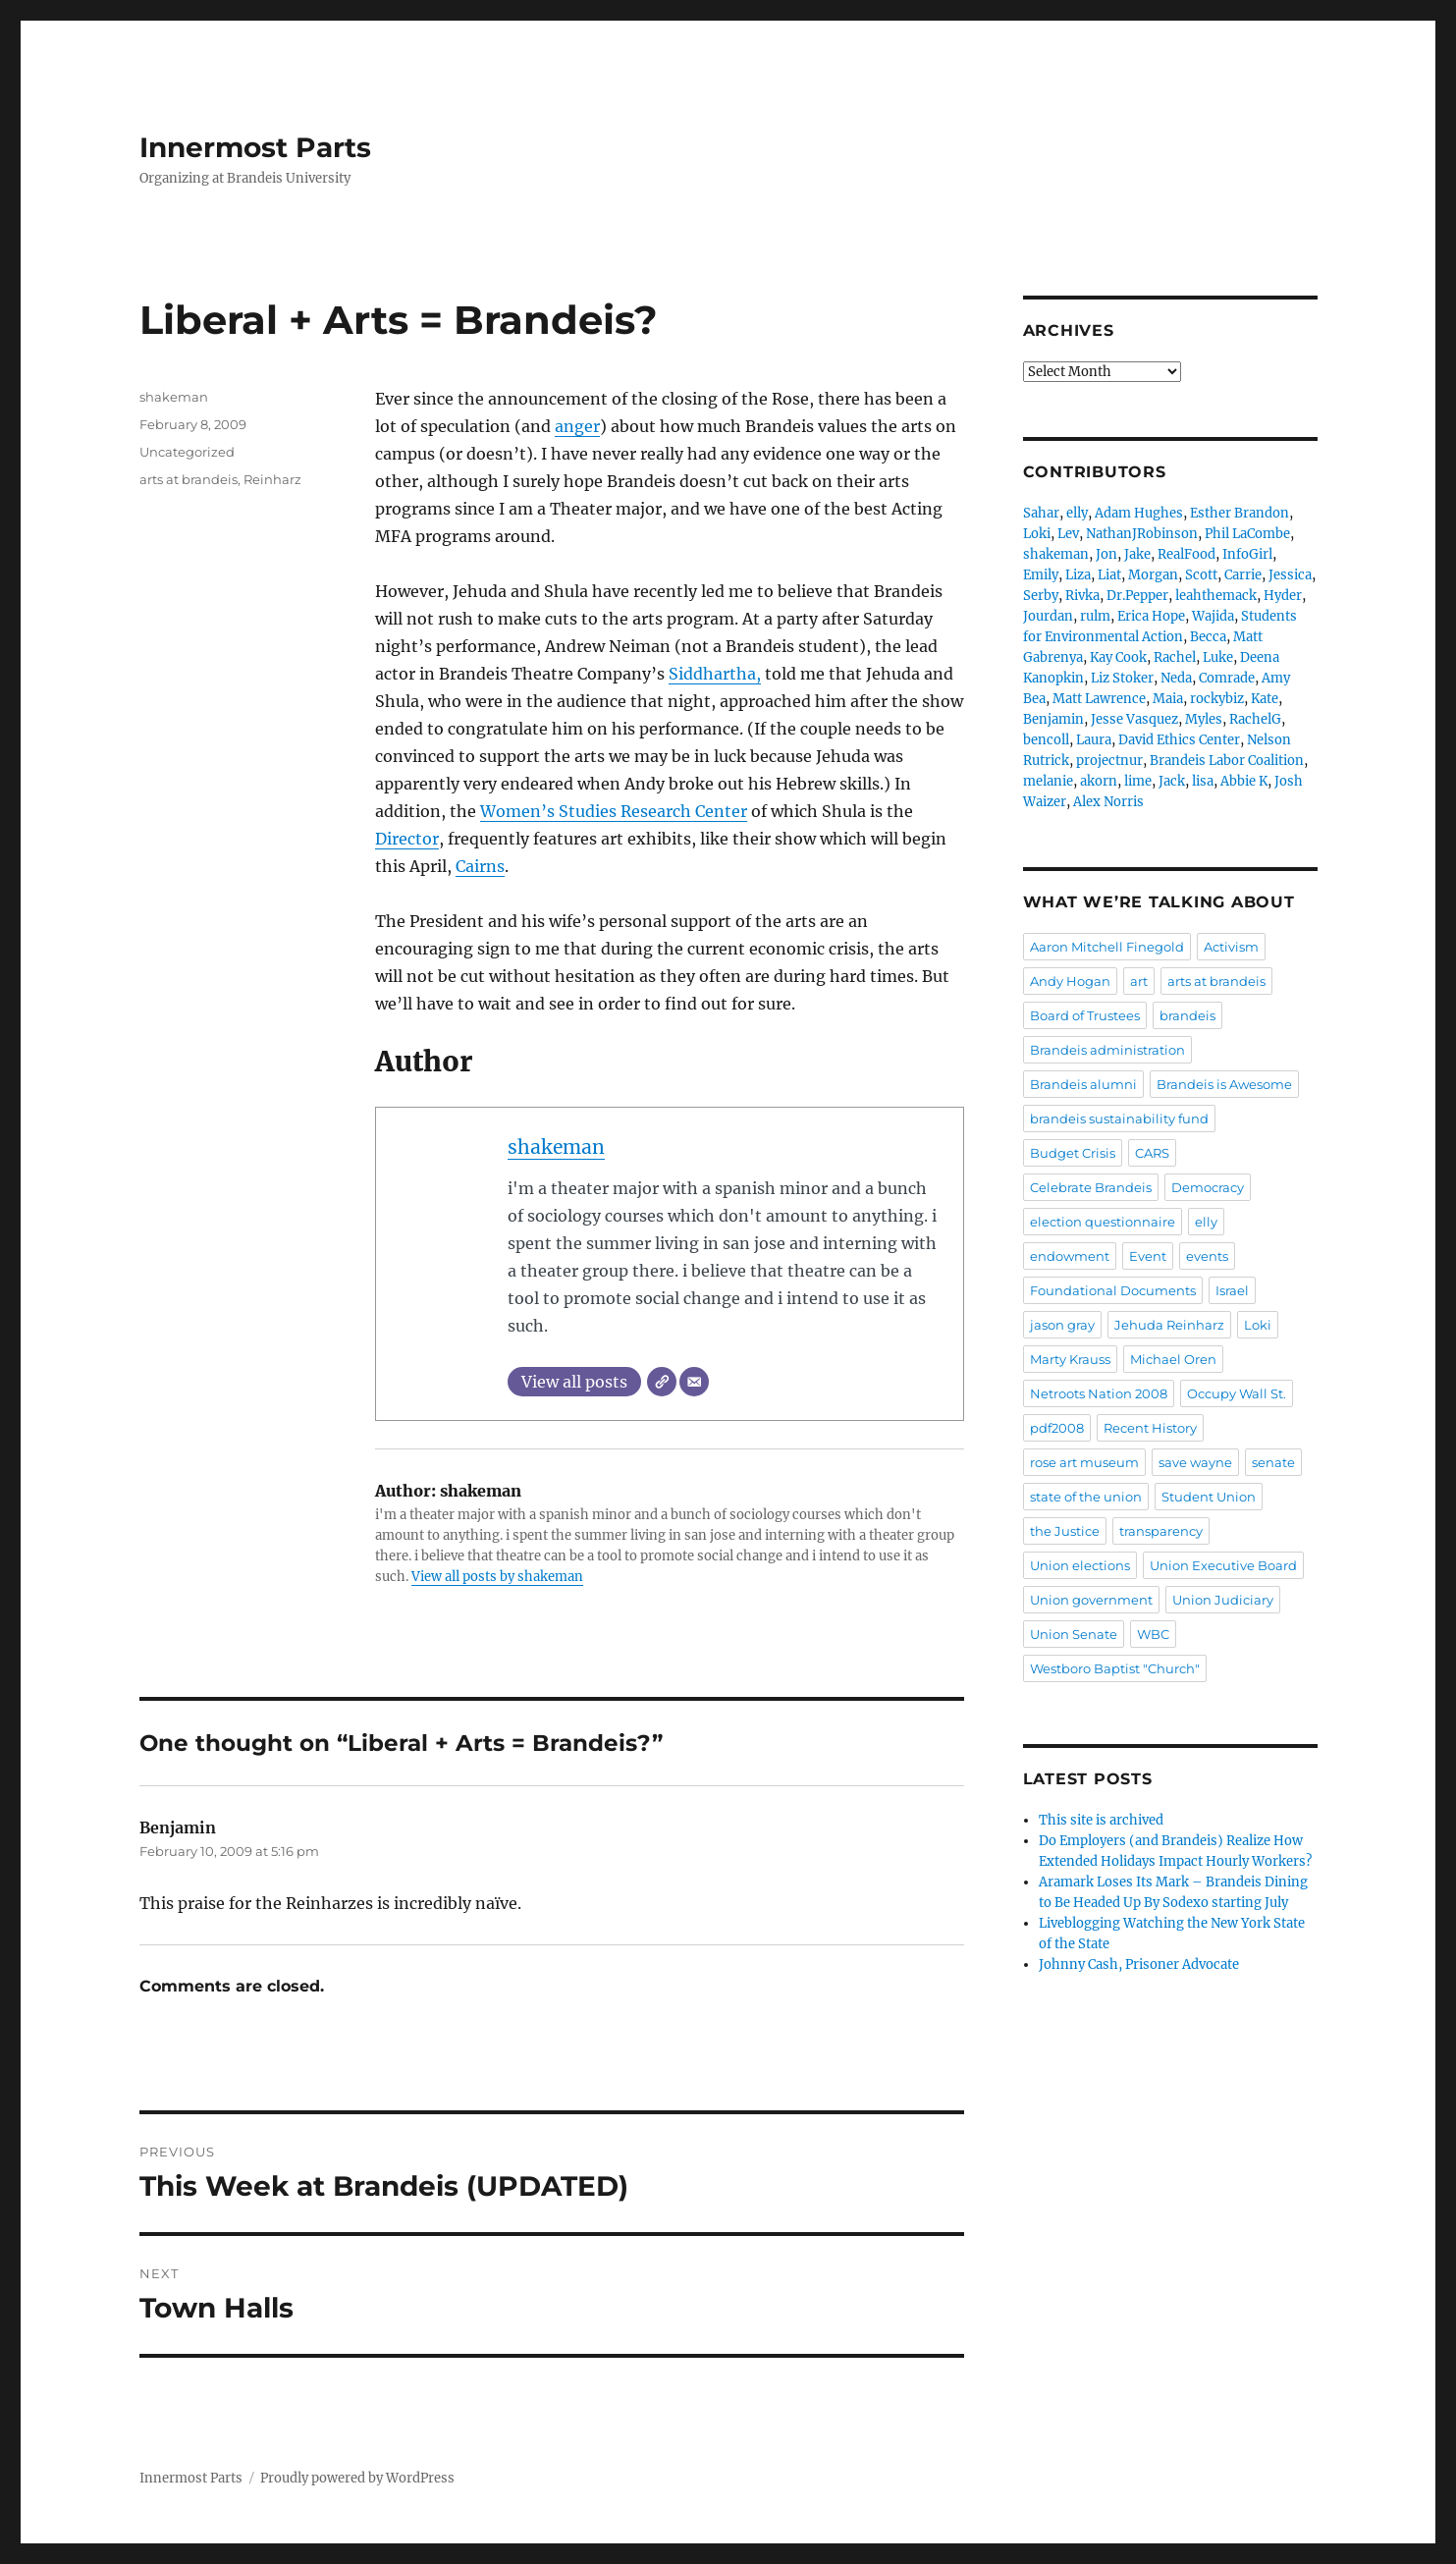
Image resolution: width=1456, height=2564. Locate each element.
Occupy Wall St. (1236, 1393)
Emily (1040, 575)
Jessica (1290, 575)
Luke (1218, 657)
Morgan (1153, 575)
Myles (1203, 719)
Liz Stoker (1122, 678)
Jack (1172, 781)
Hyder (1283, 595)
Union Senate (1073, 1634)
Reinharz (272, 479)
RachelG (1255, 719)
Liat (1109, 575)
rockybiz (1217, 698)
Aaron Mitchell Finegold (1107, 947)
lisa (1202, 781)
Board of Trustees (1085, 1015)
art (1139, 981)
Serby (1040, 595)
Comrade (1227, 678)
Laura (1093, 740)
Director (407, 838)
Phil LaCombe (1247, 533)
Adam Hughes (1139, 513)
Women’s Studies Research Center (613, 811)
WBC (1153, 1634)
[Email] (694, 1381)
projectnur (1109, 760)
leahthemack (1216, 595)
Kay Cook (1118, 657)
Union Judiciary (1222, 1600)
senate (1273, 1462)
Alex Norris (1108, 801)
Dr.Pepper (1137, 595)
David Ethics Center (1179, 740)
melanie (1048, 781)
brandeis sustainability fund (1119, 1118)
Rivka (1082, 595)
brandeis (1187, 1015)
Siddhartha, (715, 673)
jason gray (1062, 1325)
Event (1147, 1256)
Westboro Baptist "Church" (1115, 1668)
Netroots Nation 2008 (1098, 1393)
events (1207, 1256)
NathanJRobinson (1142, 533)
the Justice (1065, 1531)
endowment (1069, 1256)
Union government (1091, 1600)
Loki (1037, 533)
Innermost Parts (255, 147)
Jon (1106, 554)
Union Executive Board (1223, 1565)
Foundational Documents (1113, 1290)
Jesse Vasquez (1134, 719)
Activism (1231, 947)
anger (577, 426)
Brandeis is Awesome (1224, 1084)
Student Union (1208, 1496)
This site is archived (1101, 1820)
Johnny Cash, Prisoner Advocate (1139, 1964)
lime (1138, 781)
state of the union (1086, 1496)
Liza (1078, 575)
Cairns (480, 866)
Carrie (1243, 575)
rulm (1095, 616)
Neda (1176, 678)
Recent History (1150, 1428)
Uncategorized (187, 452)
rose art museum (1084, 1462)
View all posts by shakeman (497, 1576)
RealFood (1186, 554)
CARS (1152, 1153)
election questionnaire (1102, 1221)
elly (1077, 513)
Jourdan (1048, 616)
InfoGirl (1247, 554)
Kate (1264, 698)
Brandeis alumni (1083, 1084)
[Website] (661, 1381)
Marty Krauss (1070, 1359)
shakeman (556, 1147)
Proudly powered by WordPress (357, 2478)
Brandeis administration (1107, 1050)
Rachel (1175, 657)
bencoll (1046, 740)
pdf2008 (1057, 1428)
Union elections (1080, 1565)
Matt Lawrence (1099, 698)
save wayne (1195, 1462)
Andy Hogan (1070, 981)
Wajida (1213, 616)
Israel (1232, 1290)
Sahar (1041, 513)
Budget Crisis (1072, 1153)
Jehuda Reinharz (1169, 1325)
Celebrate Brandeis (1091, 1187)
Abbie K (1243, 781)
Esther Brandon (1239, 513)
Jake (1137, 554)
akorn (1098, 781)
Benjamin (1053, 719)
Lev (1068, 533)
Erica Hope (1151, 616)
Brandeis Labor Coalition (1227, 760)
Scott (1201, 575)
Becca (1208, 636)
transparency (1161, 1531)
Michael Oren (1173, 1359)
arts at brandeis (188, 479)
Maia (1168, 698)
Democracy (1207, 1187)
